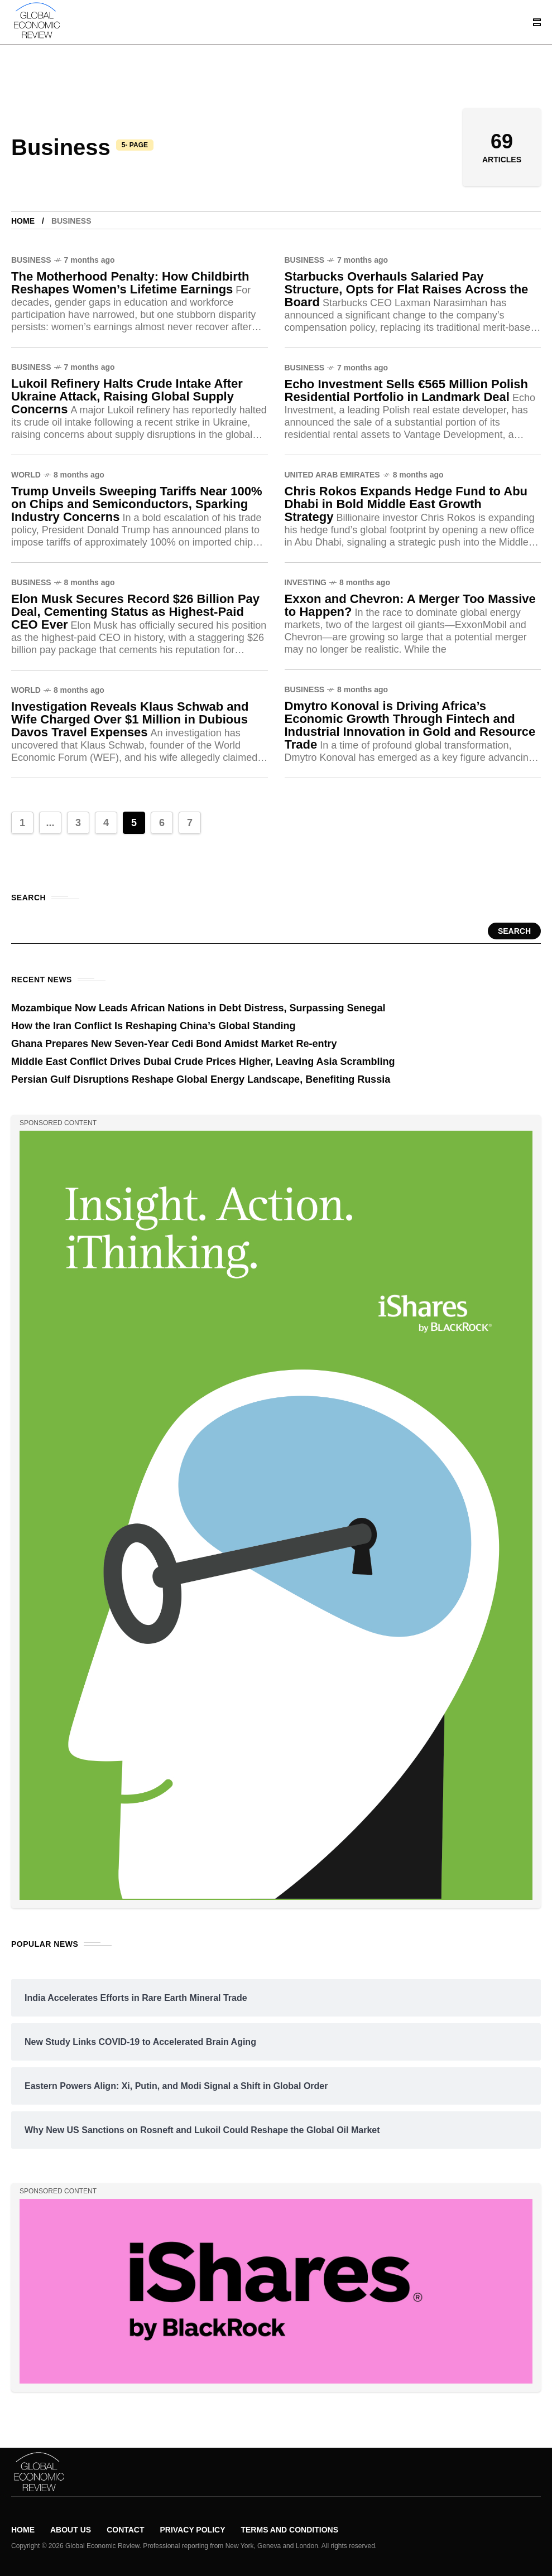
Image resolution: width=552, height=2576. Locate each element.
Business (31, 259)
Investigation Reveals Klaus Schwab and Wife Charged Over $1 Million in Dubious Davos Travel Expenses (129, 719)
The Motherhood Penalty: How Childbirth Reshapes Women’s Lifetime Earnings (130, 282)
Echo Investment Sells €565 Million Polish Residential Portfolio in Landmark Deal (406, 390)
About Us (70, 2529)
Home (23, 220)
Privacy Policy (192, 2529)
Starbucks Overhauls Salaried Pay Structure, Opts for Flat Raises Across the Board (407, 289)
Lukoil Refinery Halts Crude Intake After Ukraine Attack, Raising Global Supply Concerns (127, 396)
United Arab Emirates (332, 474)
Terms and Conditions (289, 2529)
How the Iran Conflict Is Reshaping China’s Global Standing (153, 1025)
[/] (540, 22)
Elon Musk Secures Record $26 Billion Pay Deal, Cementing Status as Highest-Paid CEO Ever (135, 611)
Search (514, 931)
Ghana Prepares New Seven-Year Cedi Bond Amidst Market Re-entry (174, 1043)
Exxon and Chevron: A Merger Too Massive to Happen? (410, 605)
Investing (306, 582)
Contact (125, 2529)
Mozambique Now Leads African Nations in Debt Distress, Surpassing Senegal (198, 1008)
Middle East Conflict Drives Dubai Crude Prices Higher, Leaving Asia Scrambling (203, 1061)
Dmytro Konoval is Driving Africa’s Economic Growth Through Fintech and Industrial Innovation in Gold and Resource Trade (410, 725)
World (26, 474)
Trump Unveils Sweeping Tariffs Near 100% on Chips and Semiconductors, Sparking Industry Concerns (136, 504)
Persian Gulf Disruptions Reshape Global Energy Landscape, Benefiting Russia (200, 1079)
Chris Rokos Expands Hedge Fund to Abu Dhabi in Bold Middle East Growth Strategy (406, 504)
